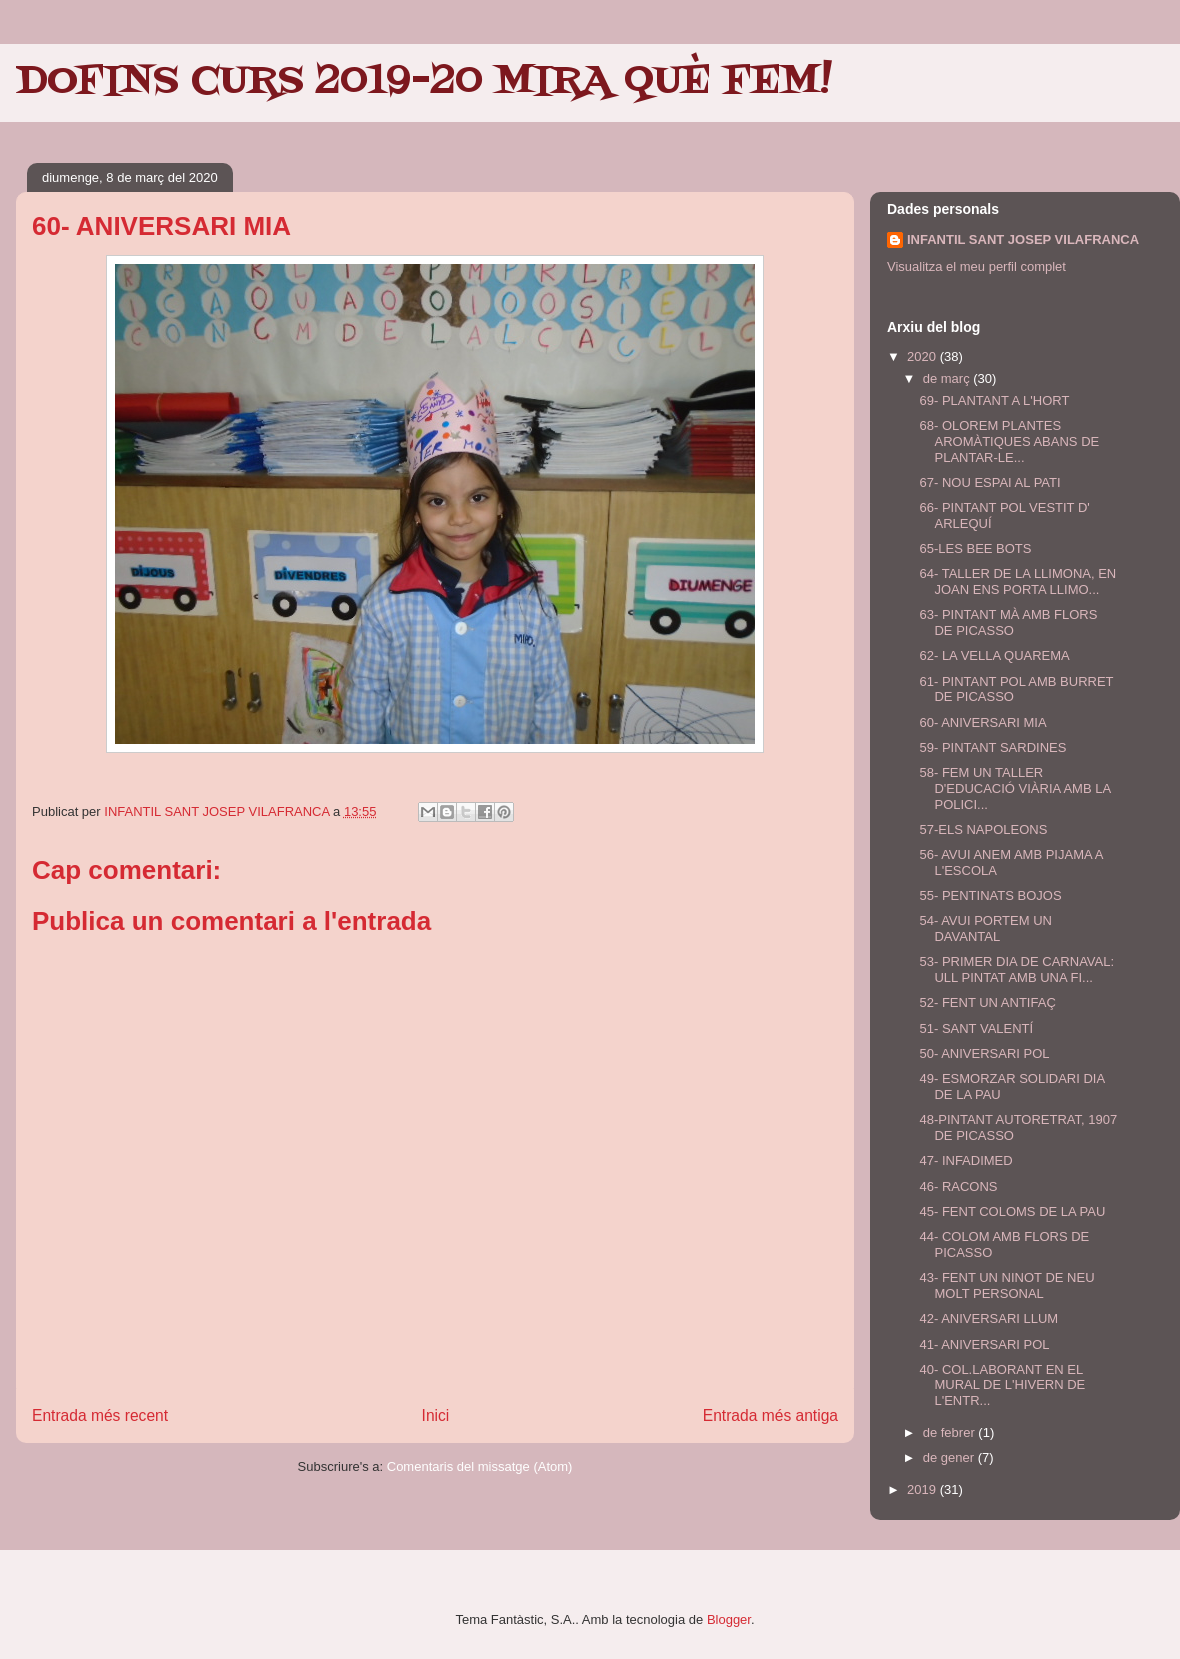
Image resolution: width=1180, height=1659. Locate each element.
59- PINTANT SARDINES (992, 747)
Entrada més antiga (770, 1415)
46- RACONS (958, 1186)
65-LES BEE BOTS (975, 548)
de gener (950, 1457)
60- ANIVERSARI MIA (982, 722)
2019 (923, 1489)
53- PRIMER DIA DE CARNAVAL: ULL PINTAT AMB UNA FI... (1016, 969)
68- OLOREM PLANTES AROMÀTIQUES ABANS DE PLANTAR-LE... (1009, 441)
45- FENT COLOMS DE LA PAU (1012, 1211)
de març (948, 378)
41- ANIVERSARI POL (984, 1344)
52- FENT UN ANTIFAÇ (987, 1002)
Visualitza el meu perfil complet (976, 266)
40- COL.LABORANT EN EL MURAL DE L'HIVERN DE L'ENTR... (1002, 1385)
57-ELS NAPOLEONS (983, 829)
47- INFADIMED (965, 1160)
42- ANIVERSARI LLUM (988, 1318)
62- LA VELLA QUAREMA (994, 655)
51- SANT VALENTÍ (976, 1028)
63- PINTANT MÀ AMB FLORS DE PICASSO (1008, 622)
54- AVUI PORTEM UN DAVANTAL (985, 928)
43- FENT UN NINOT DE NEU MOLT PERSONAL (1006, 1285)
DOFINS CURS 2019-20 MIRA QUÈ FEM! (424, 82)
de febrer (951, 1432)
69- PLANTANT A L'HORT (994, 400)
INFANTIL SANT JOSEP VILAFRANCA (1023, 239)
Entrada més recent (100, 1415)
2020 (923, 356)
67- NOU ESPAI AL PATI (989, 482)
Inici (436, 1415)
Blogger (729, 1619)
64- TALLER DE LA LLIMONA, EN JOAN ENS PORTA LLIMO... (1017, 581)
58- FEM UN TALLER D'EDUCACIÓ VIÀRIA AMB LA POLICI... (1014, 788)
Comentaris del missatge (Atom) (480, 1466)
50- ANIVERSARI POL (984, 1053)
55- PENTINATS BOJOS (990, 895)
